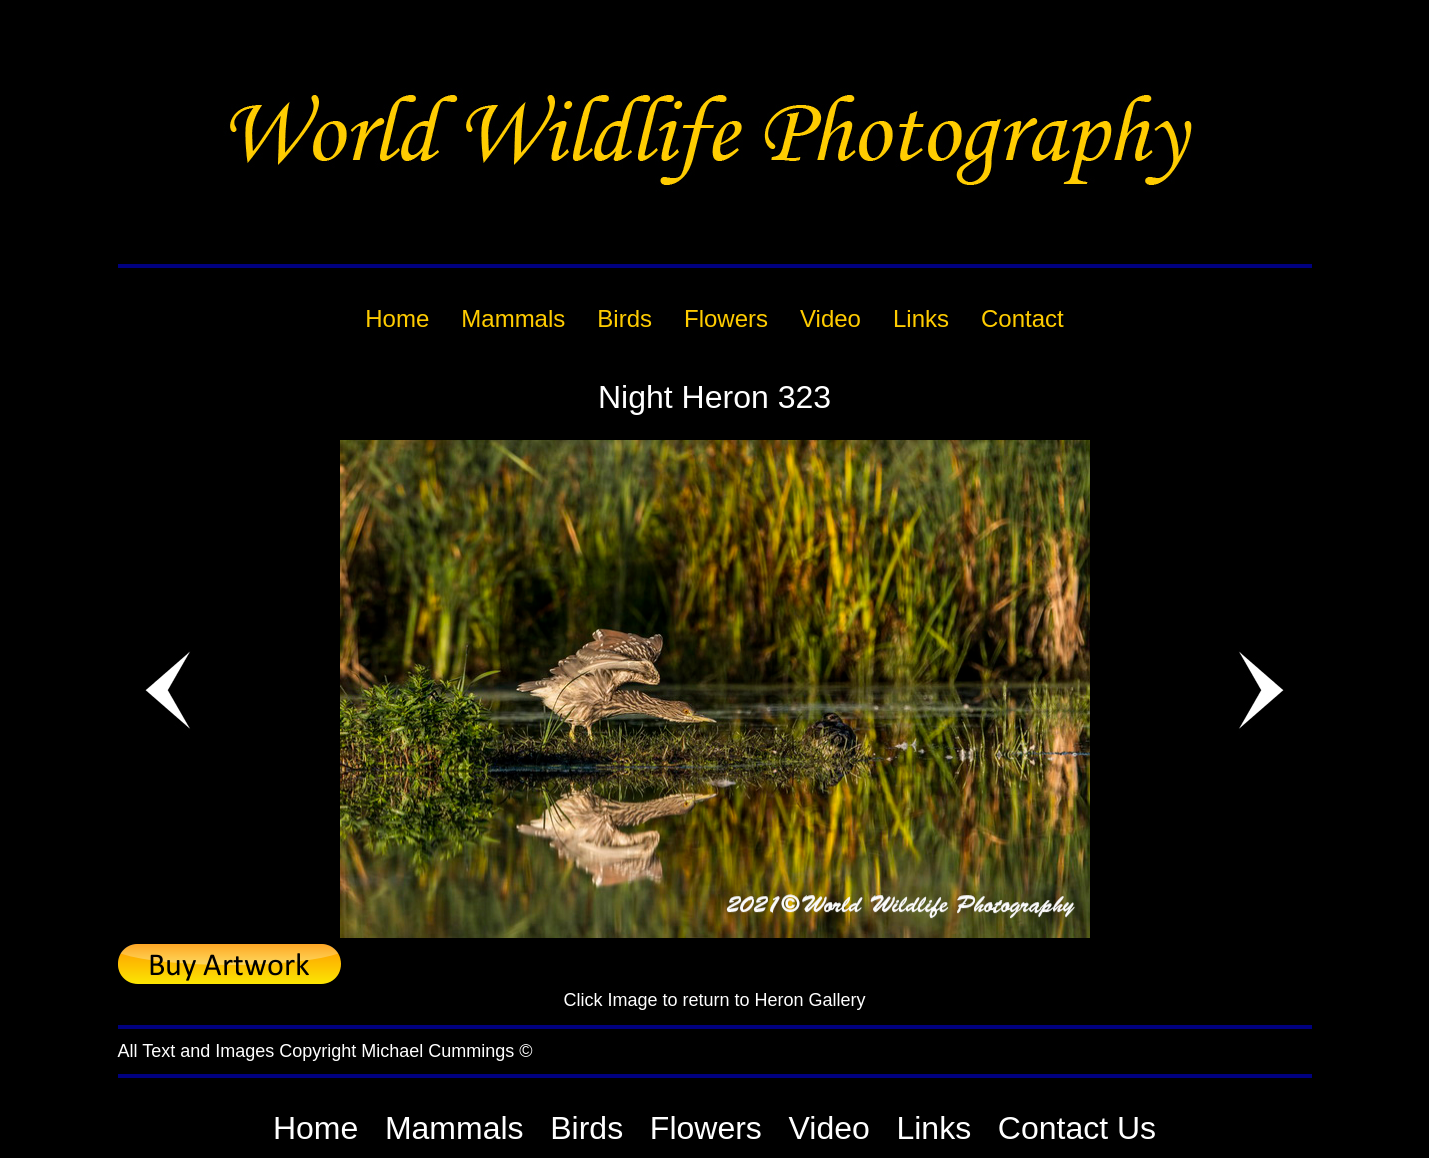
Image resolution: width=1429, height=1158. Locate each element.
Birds (586, 1128)
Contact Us (1077, 1128)
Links (933, 1128)
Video (829, 1128)
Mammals (454, 1128)
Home (315, 1128)
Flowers (706, 1128)
